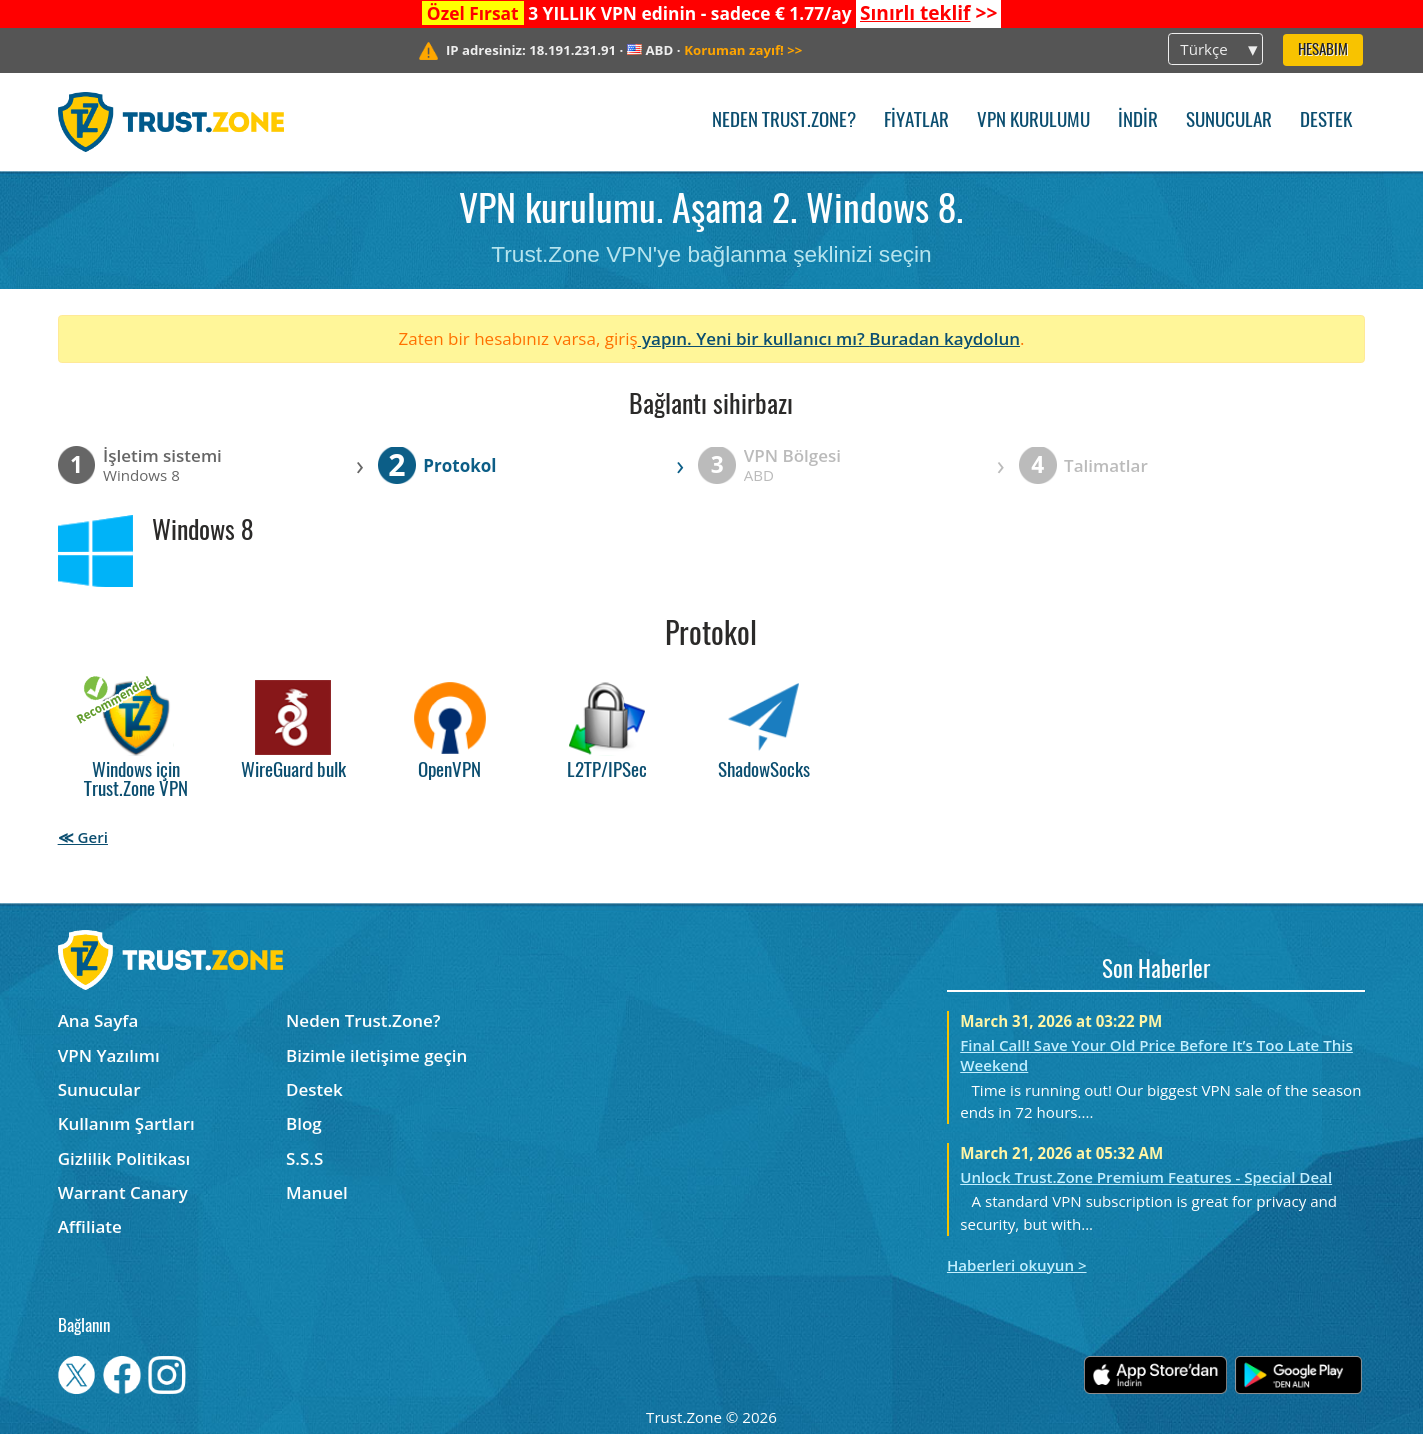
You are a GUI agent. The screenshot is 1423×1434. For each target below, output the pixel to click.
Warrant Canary (123, 1192)
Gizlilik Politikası (124, 1158)
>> (928, 13)
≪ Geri (83, 837)
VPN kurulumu (1033, 121)
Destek (1326, 121)
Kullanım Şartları (126, 1123)
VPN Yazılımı (109, 1055)
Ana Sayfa (98, 1020)
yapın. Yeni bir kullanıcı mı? (754, 338)
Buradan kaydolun (944, 338)
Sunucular (1229, 121)
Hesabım (1323, 50)
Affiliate (90, 1226)
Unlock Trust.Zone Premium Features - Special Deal (1146, 1177)
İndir (1138, 121)
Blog (304, 1123)
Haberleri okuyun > (1017, 1265)
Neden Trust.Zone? (784, 121)
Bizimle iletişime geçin (376, 1055)
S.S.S (304, 1158)
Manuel (317, 1192)
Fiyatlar (916, 121)
